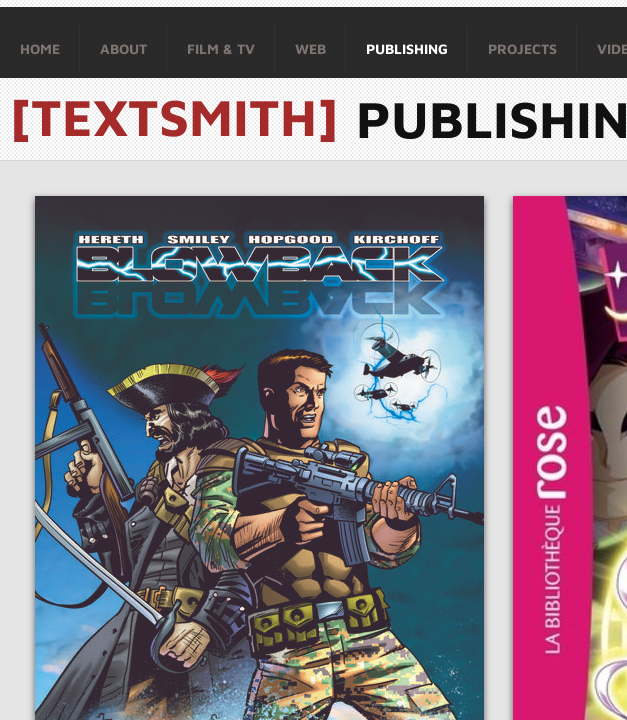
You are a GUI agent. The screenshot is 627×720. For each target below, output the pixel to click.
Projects (522, 48)
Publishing (407, 48)
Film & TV (221, 48)
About (123, 48)
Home (40, 48)
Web (310, 48)
